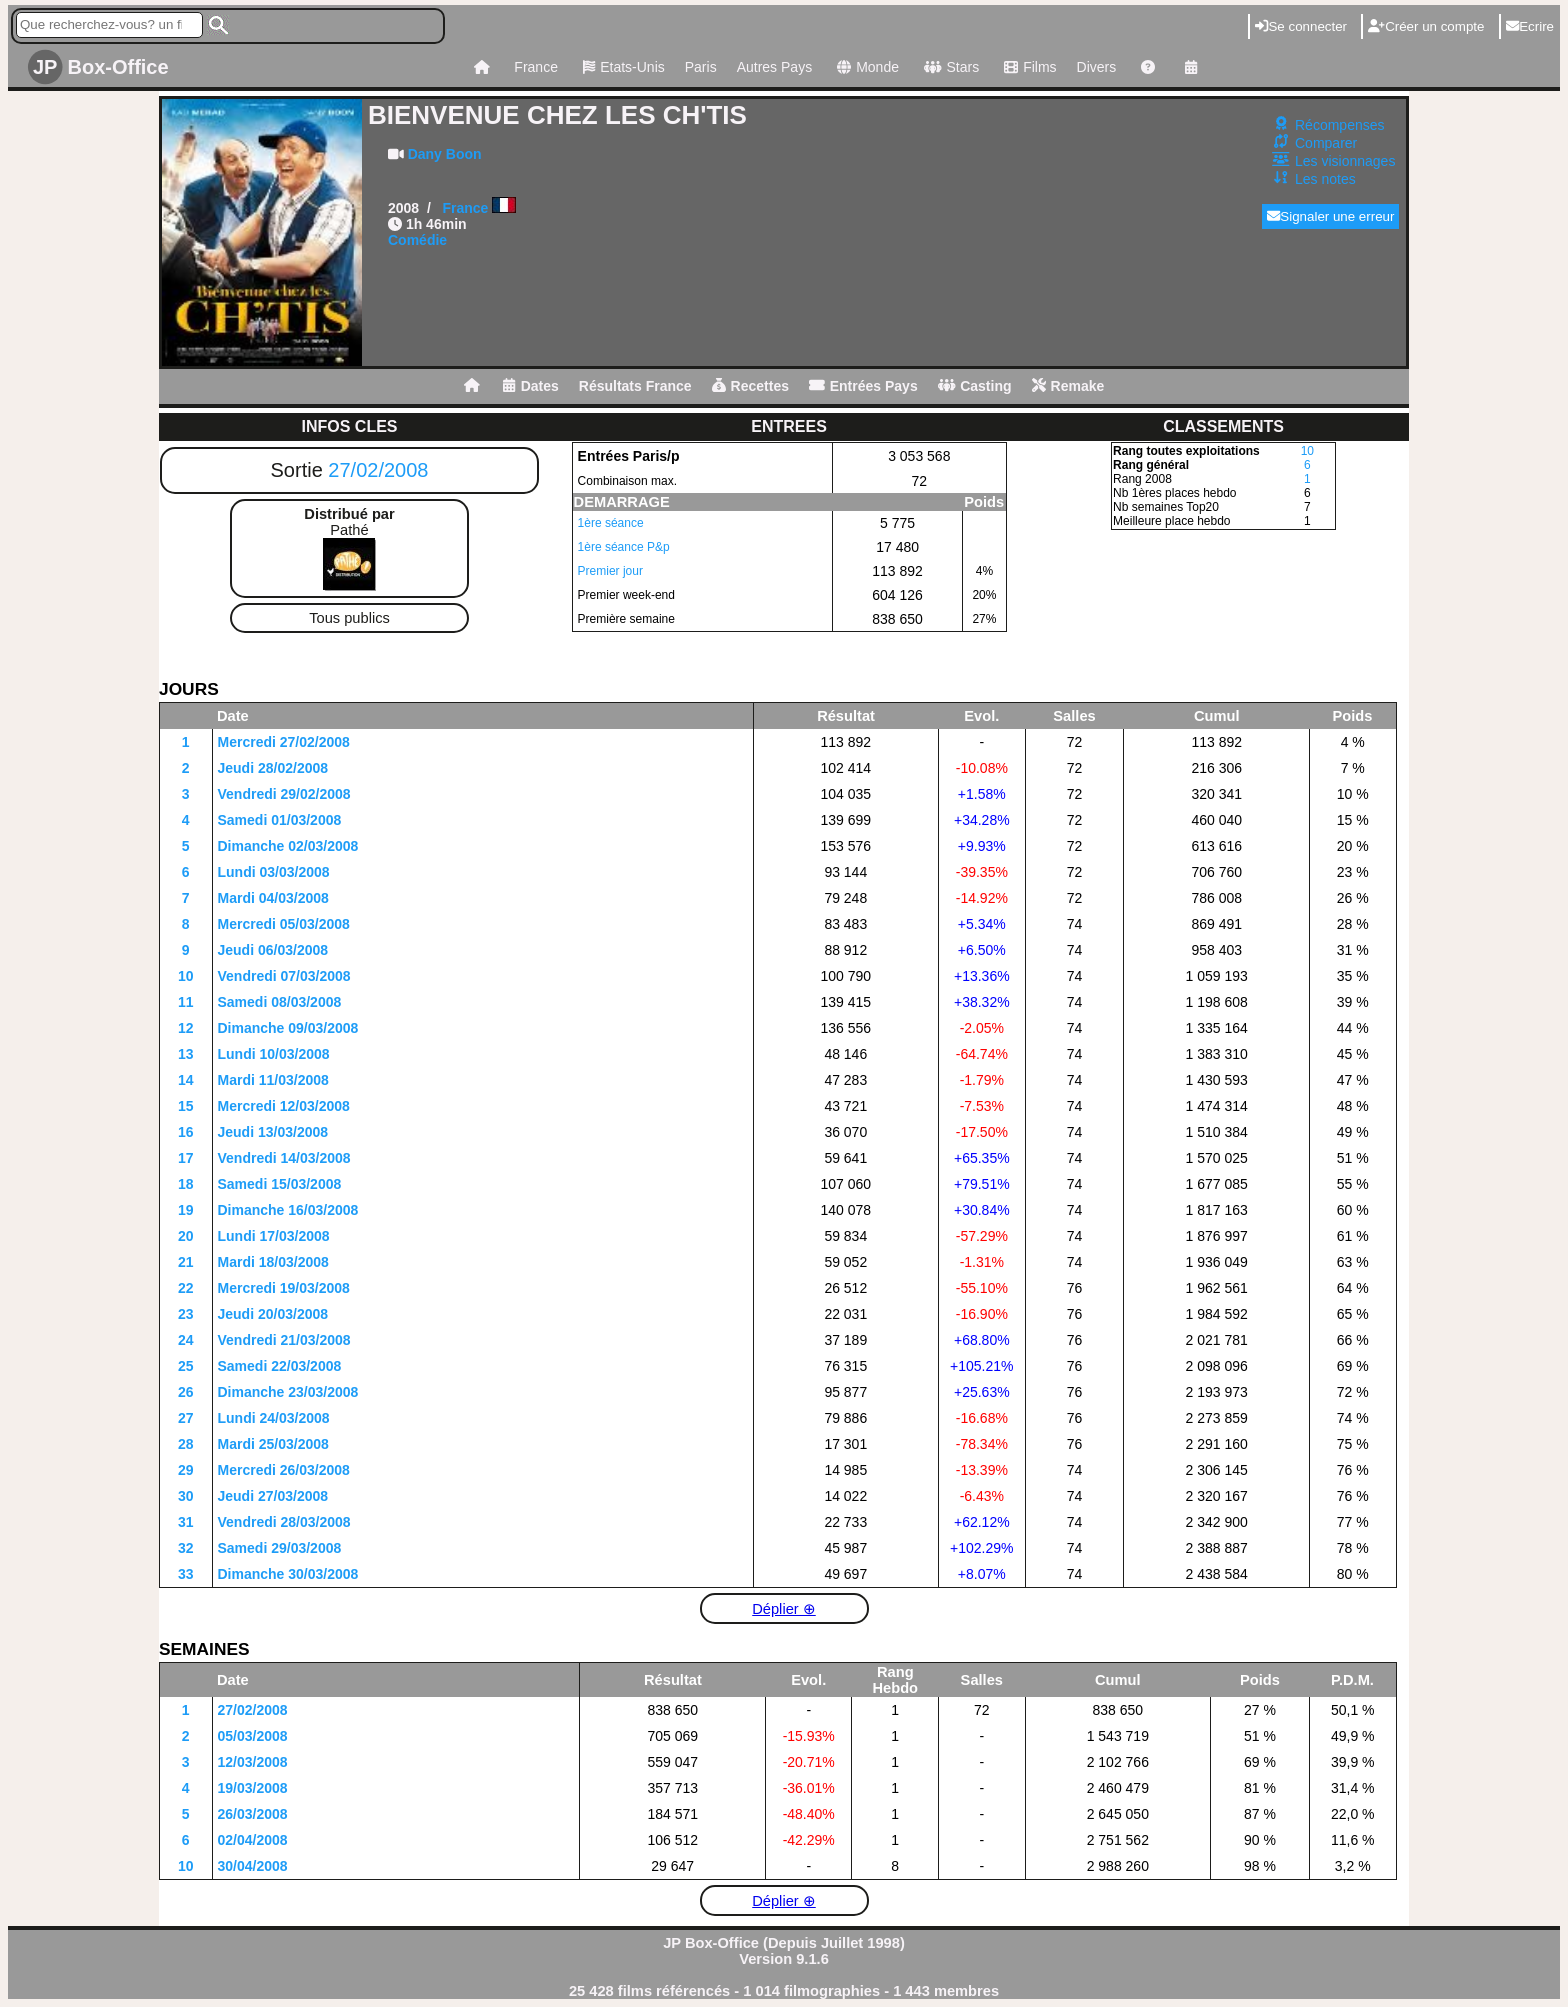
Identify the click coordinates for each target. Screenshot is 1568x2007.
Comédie (417, 240)
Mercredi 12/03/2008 (284, 1106)
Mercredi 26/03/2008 (284, 1470)
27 (186, 1418)
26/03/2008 (253, 1814)
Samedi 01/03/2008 (280, 820)
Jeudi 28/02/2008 (273, 768)
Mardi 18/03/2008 (273, 1262)
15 (186, 1106)
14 (186, 1080)
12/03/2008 (253, 1762)
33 (186, 1574)
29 (186, 1470)
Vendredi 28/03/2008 (284, 1522)
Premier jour (610, 571)
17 (186, 1158)
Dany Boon (445, 154)
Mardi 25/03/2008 (273, 1444)
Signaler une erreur (1330, 216)
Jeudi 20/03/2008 (273, 1314)
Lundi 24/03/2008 (274, 1418)
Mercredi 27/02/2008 (284, 742)
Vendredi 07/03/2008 (284, 976)
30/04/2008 (253, 1866)
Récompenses (1340, 125)
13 (186, 1054)
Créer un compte (1426, 26)
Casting (975, 386)
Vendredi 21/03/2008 (284, 1340)
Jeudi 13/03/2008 (273, 1132)
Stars (949, 67)
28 (186, 1444)
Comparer (1326, 143)
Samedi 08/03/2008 (280, 1002)
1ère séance (611, 523)
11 (186, 1002)
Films (1027, 67)
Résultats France (635, 386)
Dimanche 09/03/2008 (288, 1028)
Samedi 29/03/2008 (280, 1548)
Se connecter (1301, 26)
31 (186, 1522)
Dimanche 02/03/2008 (288, 846)
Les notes (1325, 179)
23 (186, 1314)
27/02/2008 (378, 470)
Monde (865, 67)
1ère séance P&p (624, 547)
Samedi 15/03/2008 (280, 1184)
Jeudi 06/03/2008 (273, 950)
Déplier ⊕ (784, 1609)
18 (186, 1184)
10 (1307, 451)
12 (186, 1028)
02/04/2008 (253, 1840)
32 (186, 1548)
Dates (530, 386)
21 (186, 1262)
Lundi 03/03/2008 (274, 872)
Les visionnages (1345, 161)
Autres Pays (774, 67)
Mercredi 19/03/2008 (284, 1288)
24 (186, 1340)
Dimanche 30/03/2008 (288, 1574)
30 (186, 1496)
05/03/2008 (253, 1736)
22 (186, 1288)
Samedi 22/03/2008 (280, 1366)
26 (186, 1392)
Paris (701, 67)
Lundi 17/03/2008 (274, 1236)
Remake (1068, 386)
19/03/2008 (253, 1788)
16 (186, 1132)
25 (186, 1366)
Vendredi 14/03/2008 (284, 1158)
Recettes (750, 386)
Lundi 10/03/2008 (274, 1054)
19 (186, 1210)
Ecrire (1530, 26)
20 (186, 1236)
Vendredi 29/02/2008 (284, 794)
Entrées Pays (863, 386)
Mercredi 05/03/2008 (284, 924)
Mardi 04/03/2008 (273, 898)
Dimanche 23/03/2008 (288, 1392)
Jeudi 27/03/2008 (273, 1496)
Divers (1097, 67)
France (536, 67)
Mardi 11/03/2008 (273, 1080)
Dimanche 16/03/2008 (288, 1210)
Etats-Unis (621, 67)
